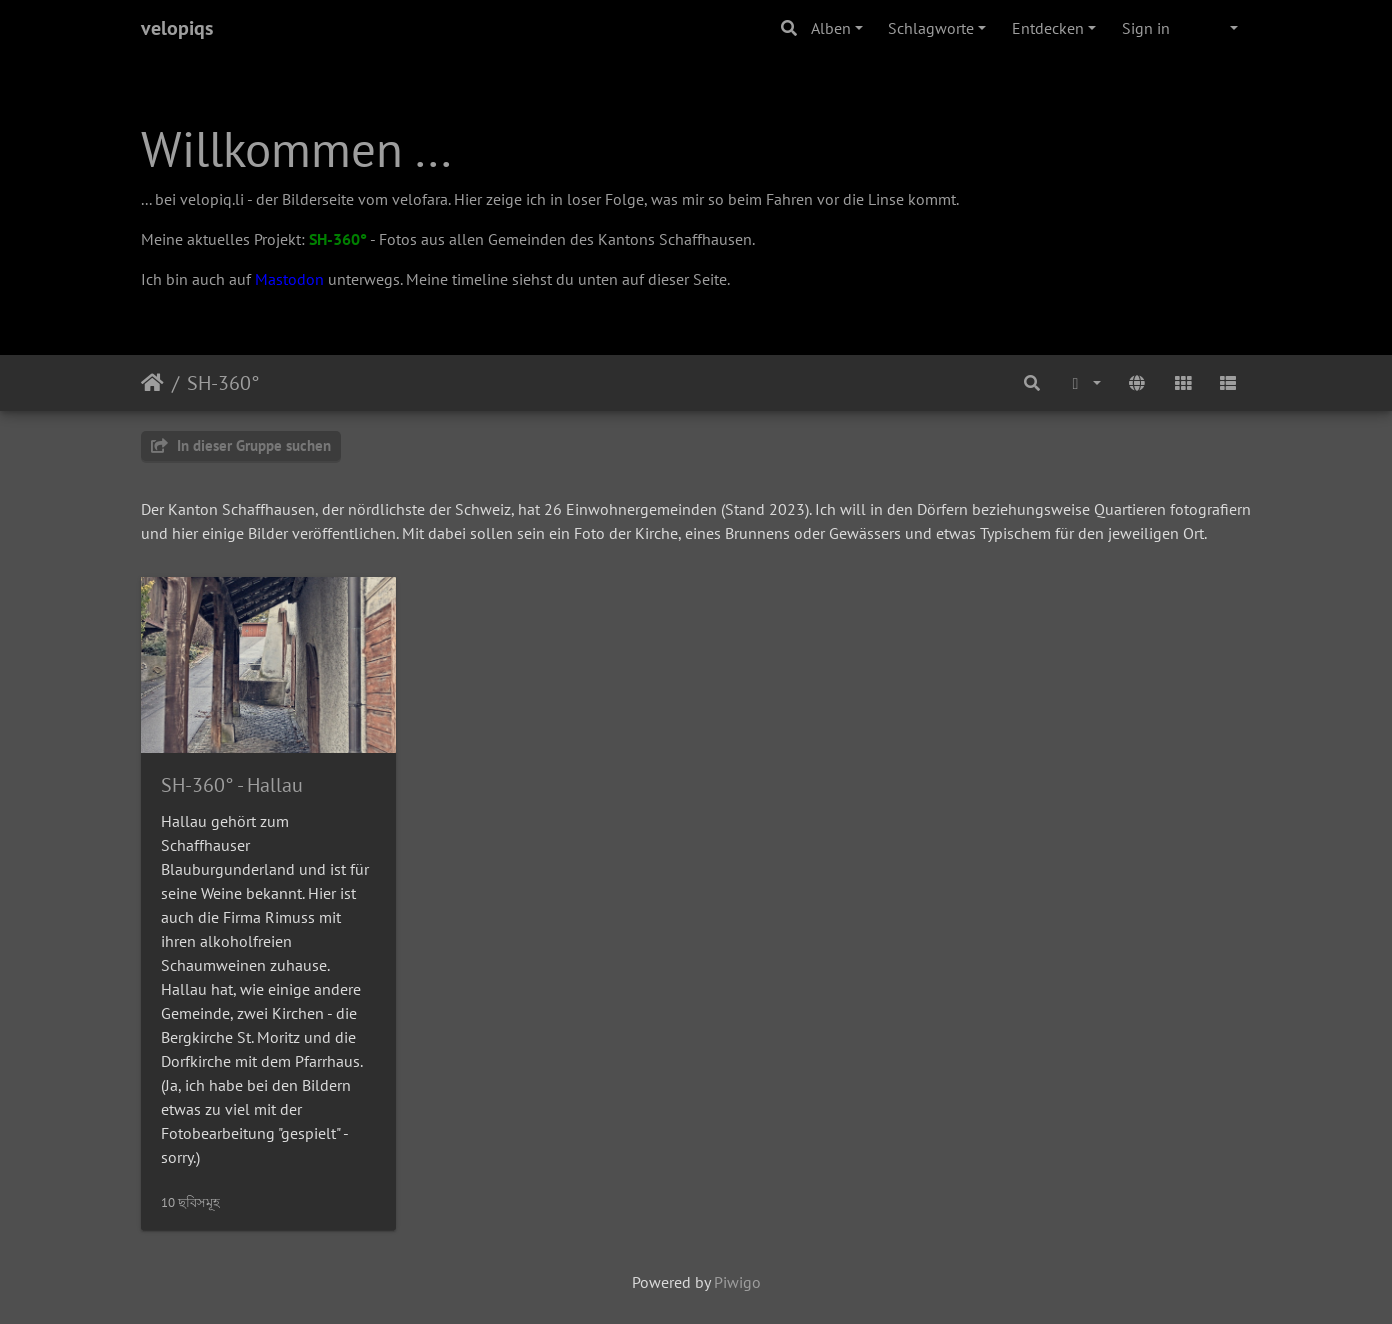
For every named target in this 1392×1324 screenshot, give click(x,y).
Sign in (1146, 28)
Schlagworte (931, 28)
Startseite (152, 383)
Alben (831, 28)
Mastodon (289, 279)
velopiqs (177, 28)
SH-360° (338, 239)
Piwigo (737, 1282)
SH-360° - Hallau (232, 785)
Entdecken (1048, 28)
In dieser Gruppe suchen (241, 445)
